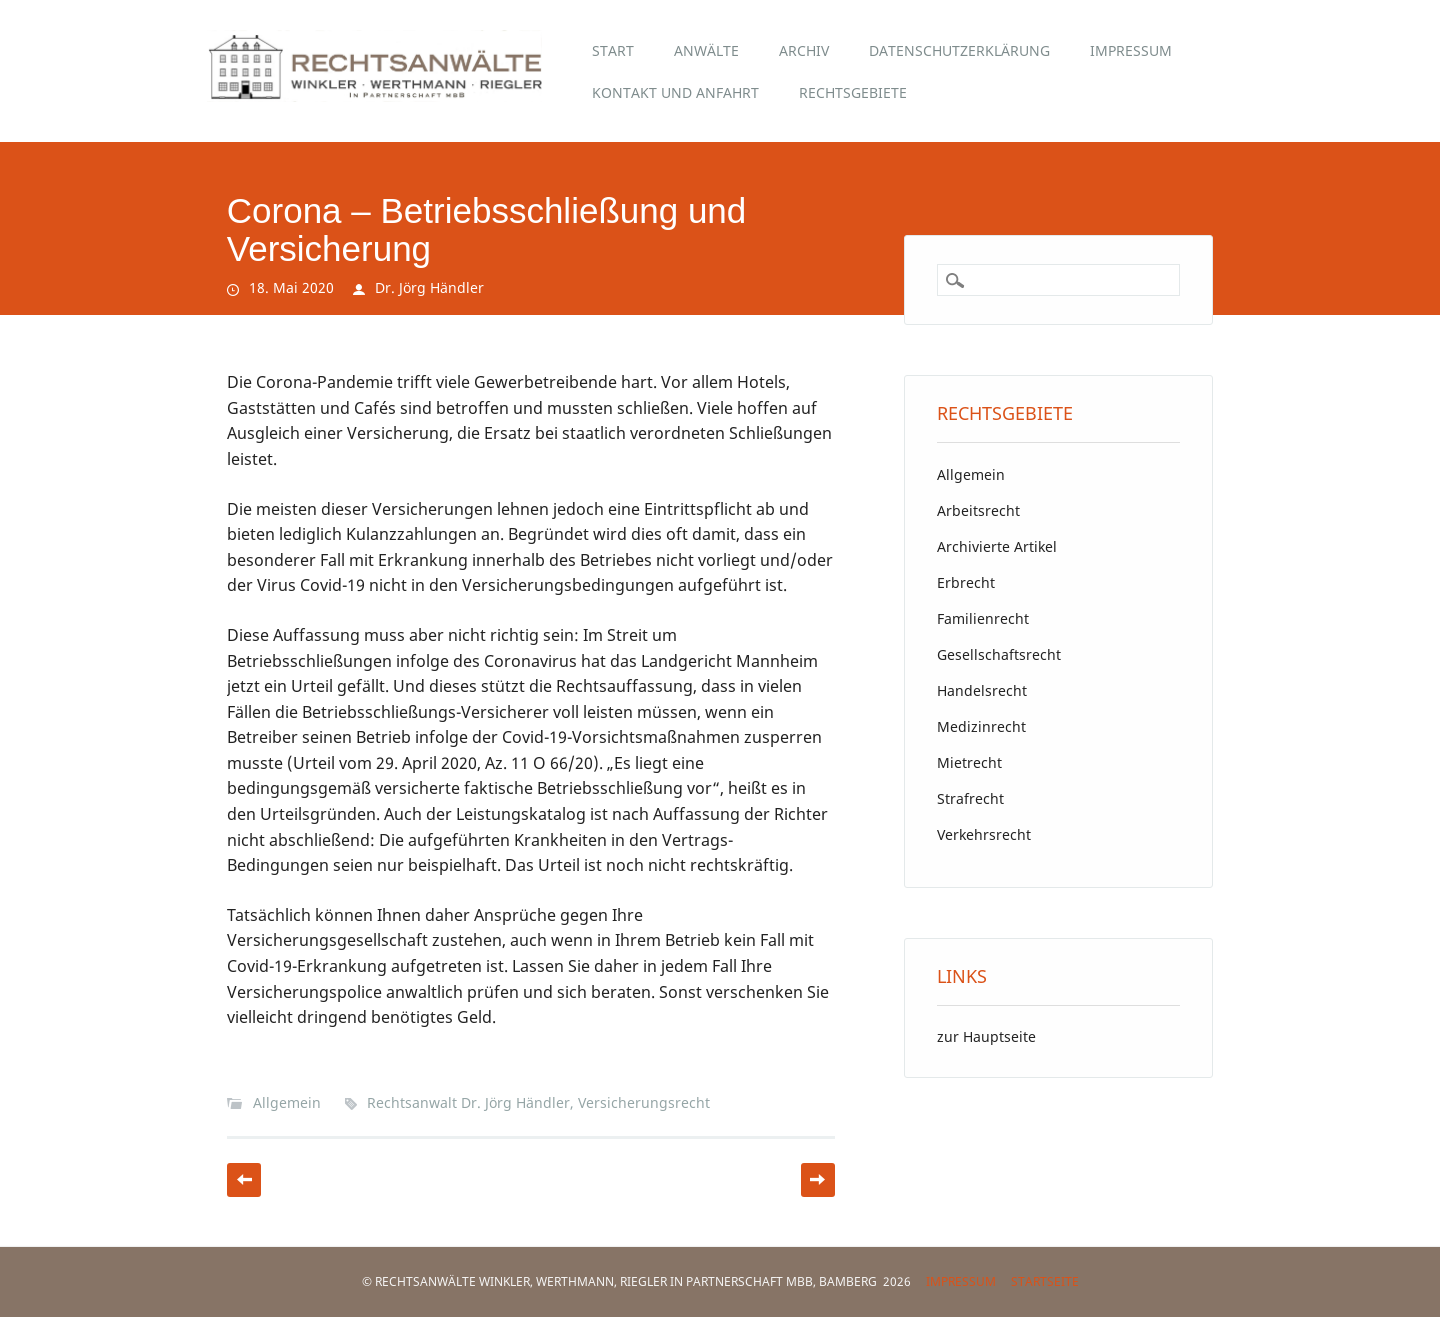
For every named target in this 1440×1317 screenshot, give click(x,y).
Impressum (1131, 50)
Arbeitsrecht (978, 510)
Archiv (804, 50)
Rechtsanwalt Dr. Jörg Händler (468, 1102)
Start (613, 50)
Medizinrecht (981, 726)
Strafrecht (970, 798)
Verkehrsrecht (984, 834)
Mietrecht (969, 762)
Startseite (1045, 1281)
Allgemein (287, 1102)
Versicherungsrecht (644, 1102)
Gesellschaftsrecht (999, 654)
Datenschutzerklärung (959, 50)
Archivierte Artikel (997, 546)
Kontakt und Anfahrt (675, 92)
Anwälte (706, 50)
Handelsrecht (982, 690)
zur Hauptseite (986, 1036)
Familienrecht (983, 618)
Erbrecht (966, 582)
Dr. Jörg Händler (429, 287)
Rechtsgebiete (853, 92)
